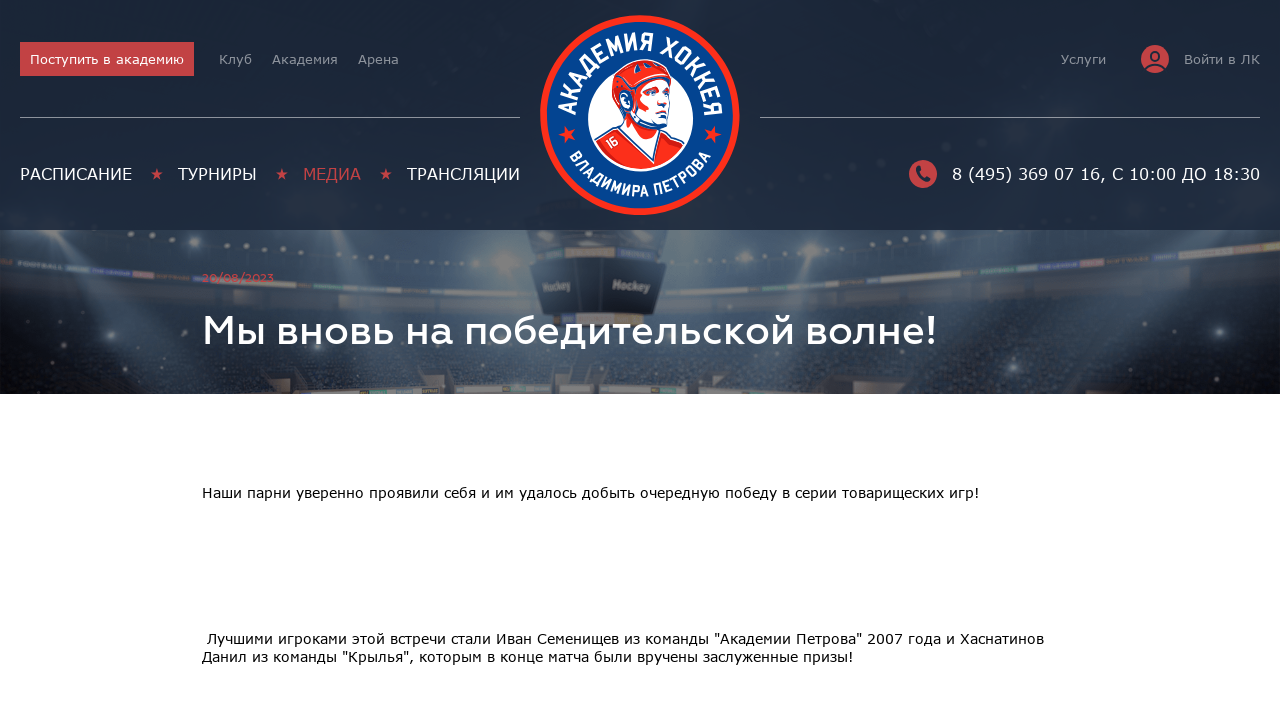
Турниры (217, 174)
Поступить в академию (107, 59)
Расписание (76, 174)
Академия (305, 59)
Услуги (1083, 59)
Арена (378, 59)
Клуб (235, 59)
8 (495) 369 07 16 (1004, 174)
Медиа (332, 174)
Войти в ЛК (1200, 59)
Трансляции (463, 174)
